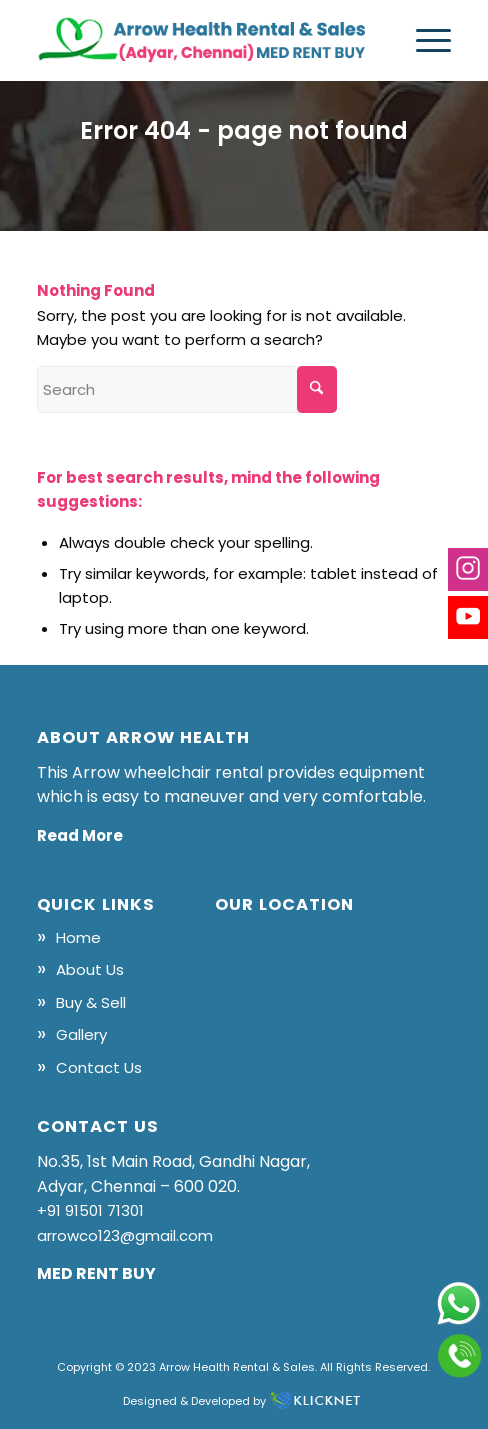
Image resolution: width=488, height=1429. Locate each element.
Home (78, 937)
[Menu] (423, 40)
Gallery (81, 1034)
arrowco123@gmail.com (125, 1235)
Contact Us (99, 1067)
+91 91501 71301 (90, 1210)
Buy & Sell (91, 1002)
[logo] (203, 40)
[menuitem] (423, 40)
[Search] (187, 389)
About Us (90, 969)
